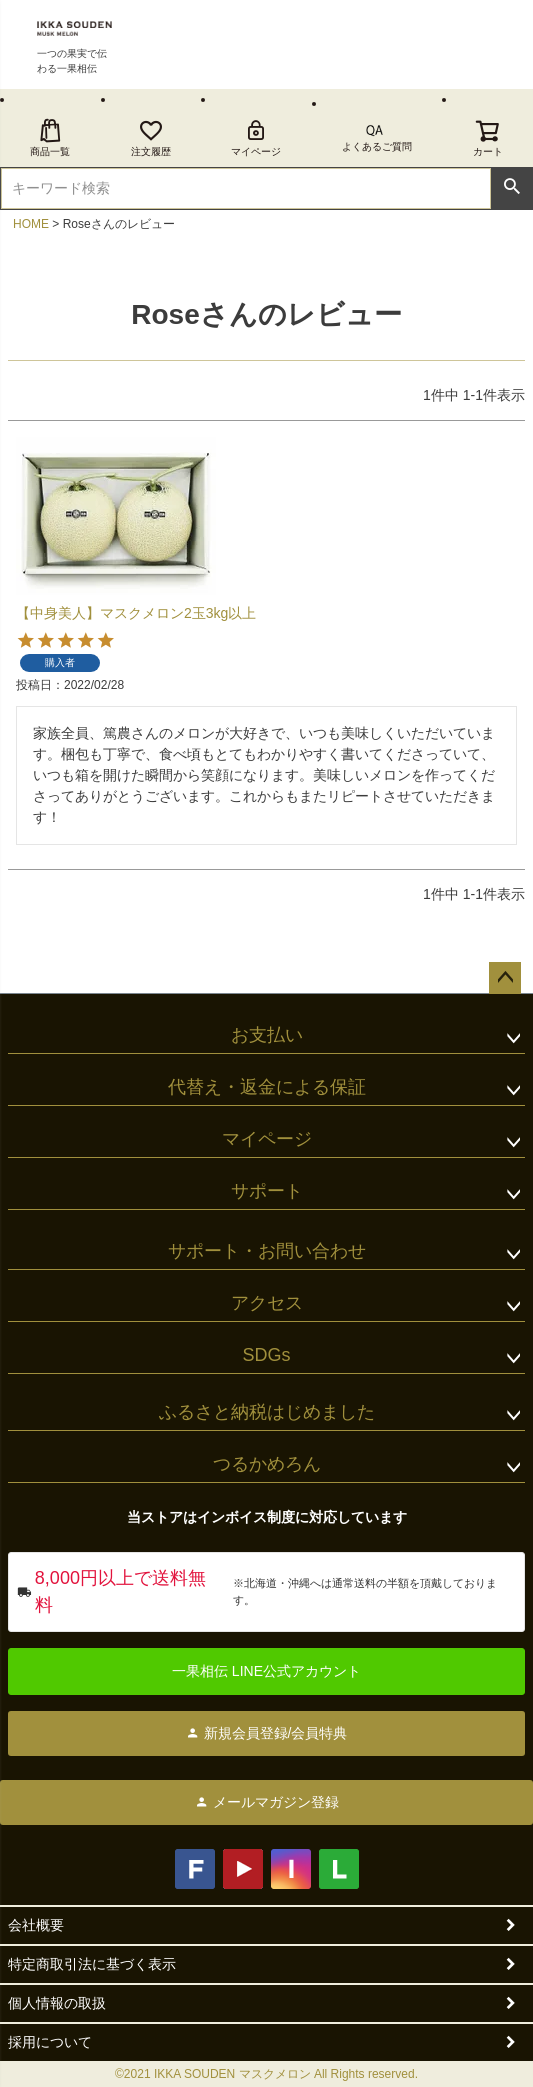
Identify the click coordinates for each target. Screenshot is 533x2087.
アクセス (267, 1303)
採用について (50, 2042)
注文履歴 (151, 137)
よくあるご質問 (377, 146)
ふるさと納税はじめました (267, 1412)
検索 (511, 187)
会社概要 (36, 1925)
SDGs (266, 1355)
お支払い (267, 1035)
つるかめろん (267, 1464)
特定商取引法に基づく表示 (92, 1964)
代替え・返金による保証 (267, 1087)
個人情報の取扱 (57, 2003)
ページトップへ (505, 978)
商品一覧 (50, 137)
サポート (267, 1191)
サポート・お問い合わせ (267, 1251)
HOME (31, 224)
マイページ (256, 137)
